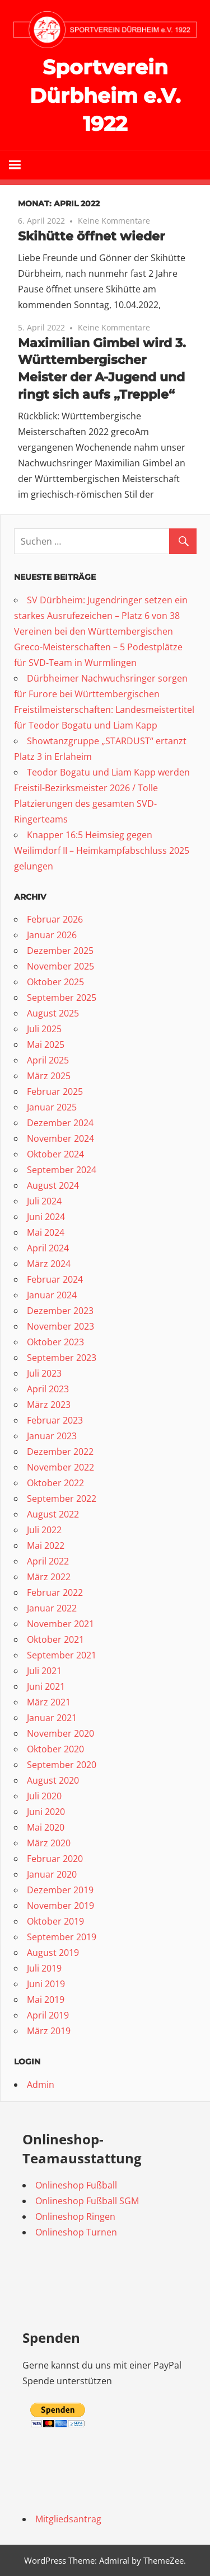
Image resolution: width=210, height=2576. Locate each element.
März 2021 (49, 1702)
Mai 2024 (45, 1232)
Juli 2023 (44, 1373)
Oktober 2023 (55, 1342)
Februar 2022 (55, 1592)
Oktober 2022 (55, 1483)
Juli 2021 (44, 1671)
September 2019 (61, 1937)
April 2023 (48, 1389)
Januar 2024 (52, 1295)
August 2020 (53, 1780)
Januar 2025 (52, 1107)
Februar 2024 (55, 1279)
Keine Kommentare (114, 220)
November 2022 (60, 1467)
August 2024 (53, 1185)
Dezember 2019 (60, 1890)
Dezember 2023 (60, 1310)
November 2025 (60, 966)
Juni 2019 (46, 1984)
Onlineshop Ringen (75, 2216)
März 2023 (49, 1404)
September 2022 (61, 1498)
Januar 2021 (52, 1718)
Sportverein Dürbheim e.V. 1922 (105, 95)
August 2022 (53, 1514)
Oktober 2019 (55, 1921)
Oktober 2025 (55, 982)
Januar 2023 (52, 1436)
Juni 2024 (46, 1217)
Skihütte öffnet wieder (91, 236)
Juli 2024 (44, 1201)
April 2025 (48, 1060)
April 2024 (48, 1248)
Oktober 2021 (55, 1639)
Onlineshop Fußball (76, 2185)
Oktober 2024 (55, 1154)
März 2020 (49, 1843)
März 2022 (49, 1577)
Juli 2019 (44, 1968)
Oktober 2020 (55, 1749)
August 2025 (53, 1013)
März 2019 (49, 2031)
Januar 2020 (52, 1874)
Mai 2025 (45, 1044)
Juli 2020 (44, 1796)
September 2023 (61, 1357)
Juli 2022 (44, 1530)
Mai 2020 (45, 1827)
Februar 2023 (55, 1420)
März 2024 (49, 1264)
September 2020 (61, 1765)
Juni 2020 (46, 1811)
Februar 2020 (55, 1858)
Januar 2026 (52, 935)
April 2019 (48, 2015)
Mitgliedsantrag (68, 2519)
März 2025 (49, 1076)
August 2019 (53, 1952)
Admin (40, 2084)
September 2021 (61, 1655)
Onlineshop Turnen (76, 2232)
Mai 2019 (45, 1999)
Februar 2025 (55, 1091)
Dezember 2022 (60, 1451)
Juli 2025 (44, 1029)
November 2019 (60, 1905)
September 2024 (61, 1170)
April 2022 (48, 1561)
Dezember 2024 (60, 1123)
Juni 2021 (46, 1686)
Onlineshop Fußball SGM (87, 2201)
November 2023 (60, 1326)
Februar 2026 (55, 919)
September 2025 (61, 997)
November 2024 (60, 1138)
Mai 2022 (45, 1545)
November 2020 (60, 1733)
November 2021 (60, 1624)
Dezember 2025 (60, 950)
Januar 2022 (52, 1608)
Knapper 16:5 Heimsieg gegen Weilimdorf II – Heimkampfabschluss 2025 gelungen (101, 850)
